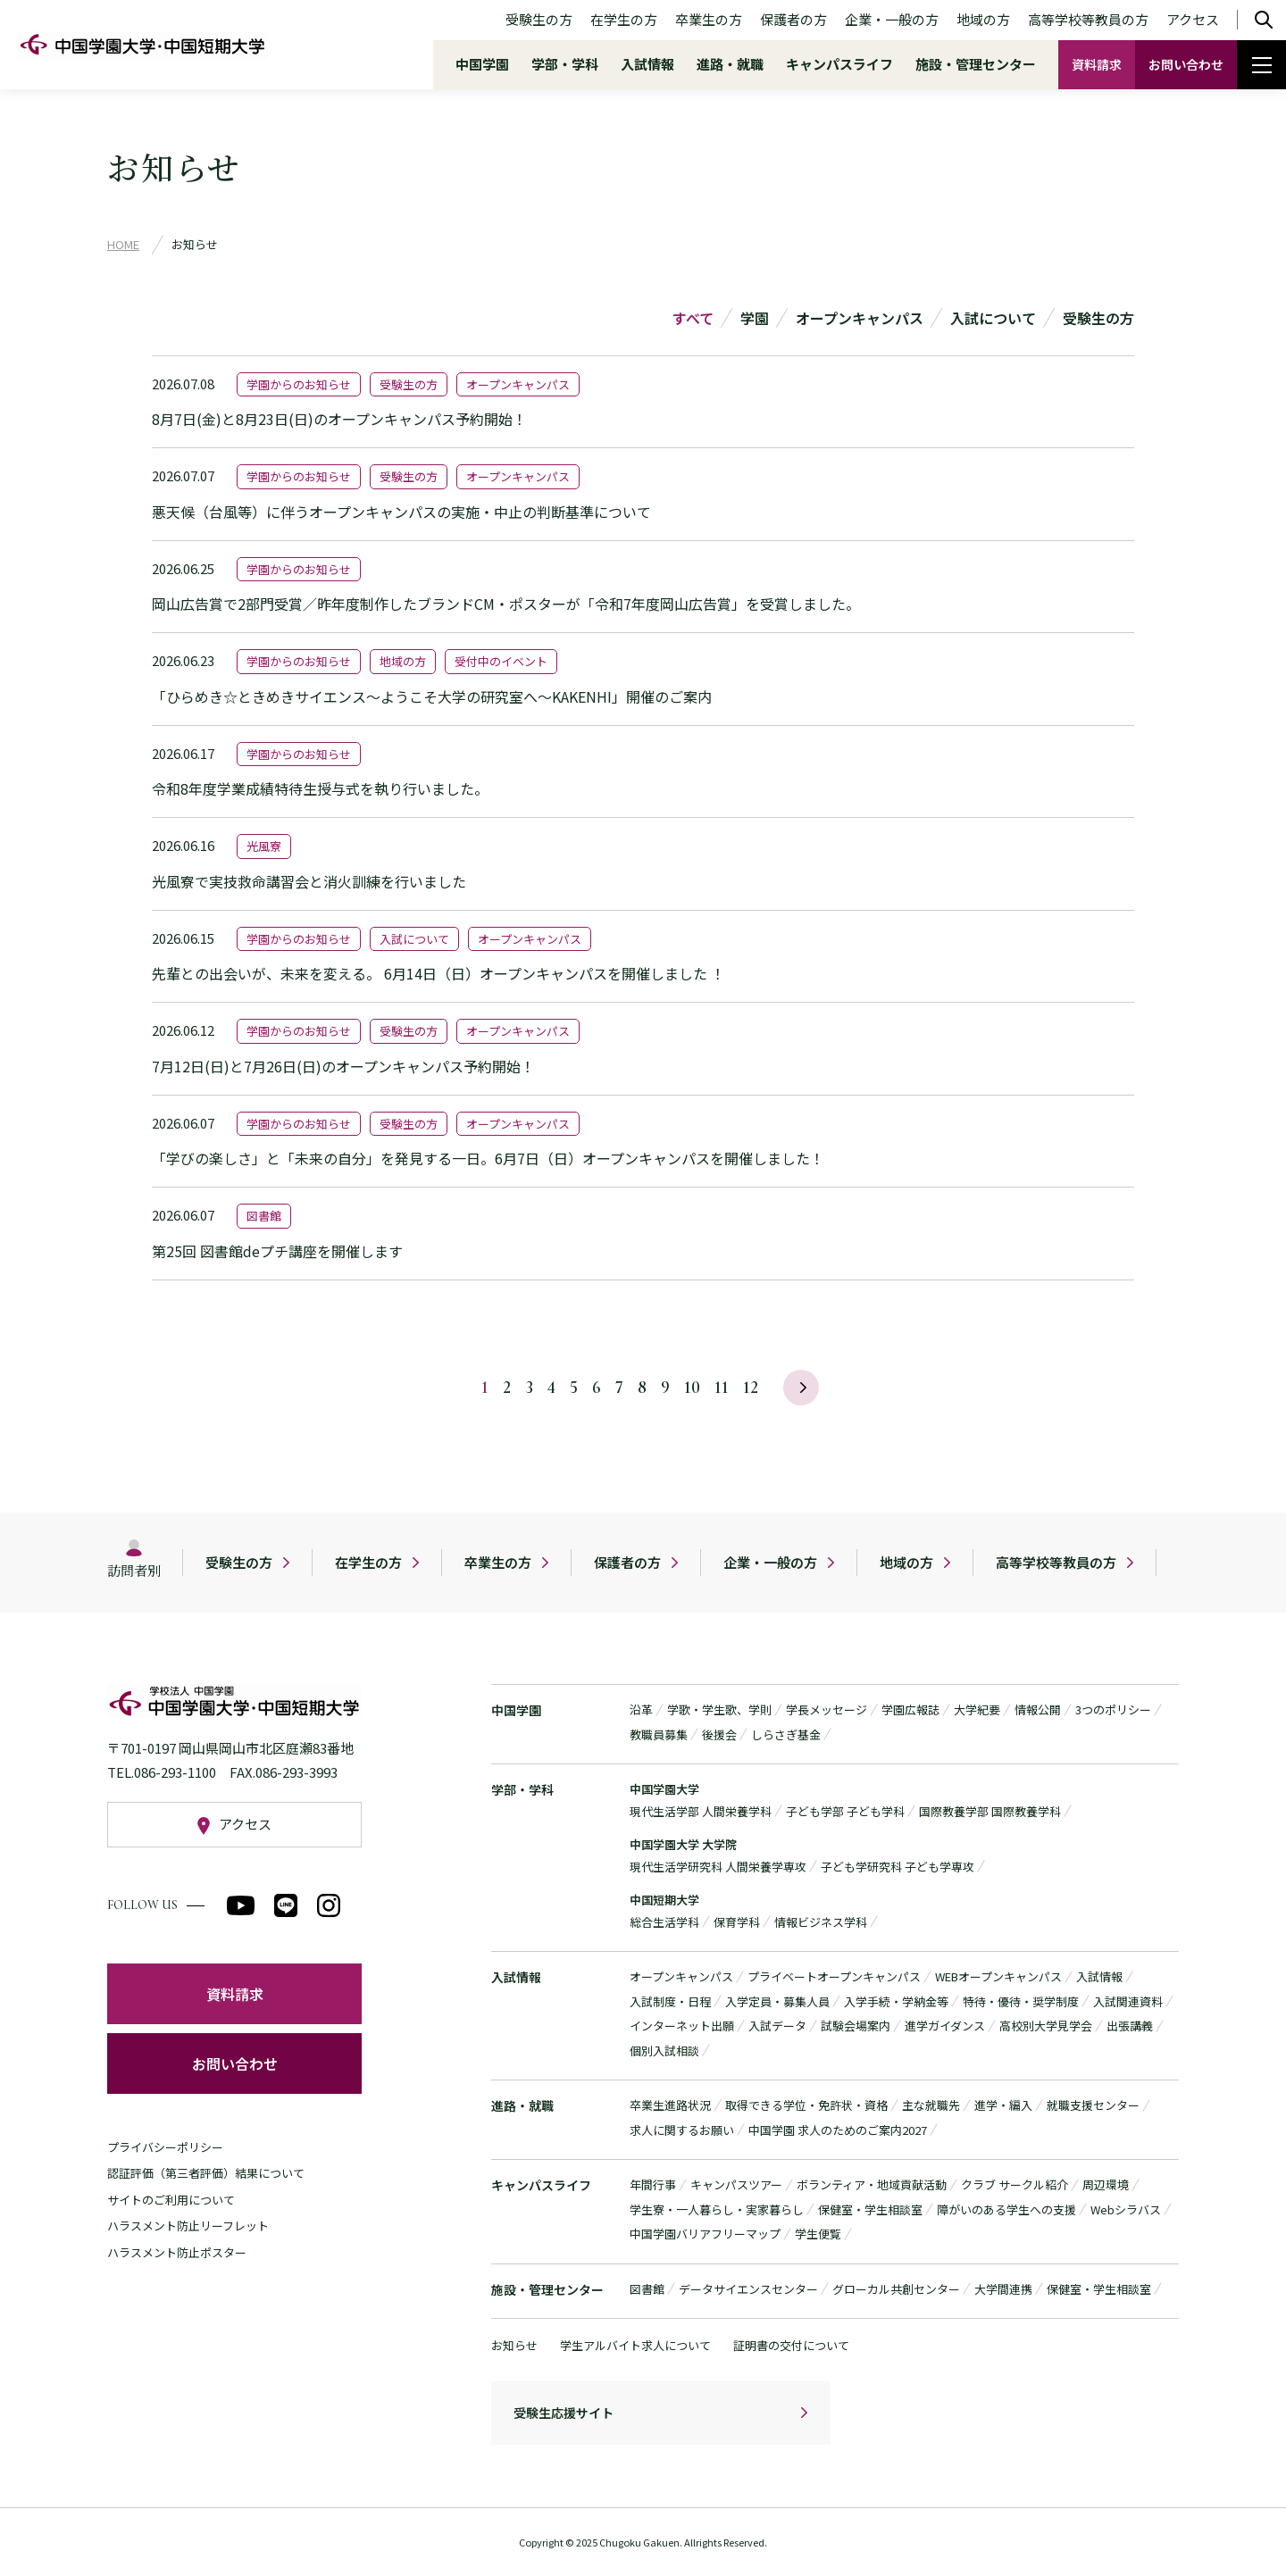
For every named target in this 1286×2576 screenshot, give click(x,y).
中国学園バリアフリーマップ (705, 2233)
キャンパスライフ (839, 63)
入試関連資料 (1128, 2001)
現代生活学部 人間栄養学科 (701, 1811)
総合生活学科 (664, 1921)
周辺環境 (1105, 2184)
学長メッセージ (826, 1709)
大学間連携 (1003, 2288)
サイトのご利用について (171, 2199)
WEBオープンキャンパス (998, 1976)
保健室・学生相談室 (870, 2209)
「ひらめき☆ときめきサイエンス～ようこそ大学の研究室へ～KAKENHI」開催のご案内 (432, 696)
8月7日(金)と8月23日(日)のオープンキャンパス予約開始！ (339, 418)
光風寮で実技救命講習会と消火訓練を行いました (309, 881)
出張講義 (1129, 2025)
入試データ (777, 2025)
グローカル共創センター (896, 2288)
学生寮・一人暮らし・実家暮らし (717, 2209)
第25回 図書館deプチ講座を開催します (277, 1251)
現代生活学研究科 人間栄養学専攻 (718, 1866)
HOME (123, 244)
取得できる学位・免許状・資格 (806, 2105)
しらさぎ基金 (786, 1734)
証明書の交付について (791, 2345)
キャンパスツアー (736, 2184)
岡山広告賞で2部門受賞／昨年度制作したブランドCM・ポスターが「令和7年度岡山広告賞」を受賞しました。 (506, 603)
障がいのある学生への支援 (1006, 2209)
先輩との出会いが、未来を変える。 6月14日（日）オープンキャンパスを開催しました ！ (438, 973)
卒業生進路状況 (670, 2105)
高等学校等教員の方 (1088, 19)
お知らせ (514, 2345)
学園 (754, 318)
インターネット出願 (682, 2025)
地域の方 (983, 19)
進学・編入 (1003, 2105)
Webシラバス (1125, 2209)
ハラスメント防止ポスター (176, 2252)
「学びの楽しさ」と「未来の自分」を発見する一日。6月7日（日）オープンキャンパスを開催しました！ (488, 1158)
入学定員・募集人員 (777, 2001)
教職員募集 (659, 1734)
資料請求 (1097, 64)
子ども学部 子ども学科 (845, 1811)
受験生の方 (538, 19)
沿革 (641, 1709)
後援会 (719, 1734)
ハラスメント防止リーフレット (188, 2225)
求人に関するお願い (682, 2130)
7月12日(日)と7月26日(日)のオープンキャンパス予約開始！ (343, 1066)
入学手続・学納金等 (896, 2001)
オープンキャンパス (859, 318)
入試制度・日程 (670, 2001)
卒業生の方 (708, 19)
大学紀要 (977, 1709)
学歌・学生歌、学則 (719, 1709)
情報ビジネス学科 (820, 1921)
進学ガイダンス (945, 2025)
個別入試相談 (664, 2050)
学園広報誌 (910, 1709)
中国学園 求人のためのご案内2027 (837, 2130)
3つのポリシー (1113, 1709)
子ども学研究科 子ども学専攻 (897, 1866)
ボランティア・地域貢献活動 (872, 2184)
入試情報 (647, 63)
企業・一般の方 (892, 19)
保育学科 (737, 1921)
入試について (993, 318)
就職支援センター (1093, 2105)
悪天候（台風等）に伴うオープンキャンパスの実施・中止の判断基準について (401, 511)
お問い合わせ (1185, 64)
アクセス (1192, 19)
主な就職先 (931, 2105)
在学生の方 (623, 19)
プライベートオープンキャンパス (834, 1976)
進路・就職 (730, 63)
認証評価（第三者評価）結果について (206, 2172)
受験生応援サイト (564, 2413)
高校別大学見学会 (1045, 2025)
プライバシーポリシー (165, 2146)
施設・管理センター (975, 63)
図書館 (647, 2288)
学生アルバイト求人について (635, 2345)
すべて (693, 318)
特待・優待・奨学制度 (1021, 2001)
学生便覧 (818, 2233)
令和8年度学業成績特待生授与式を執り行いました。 (320, 788)
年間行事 (653, 2184)
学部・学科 (564, 63)
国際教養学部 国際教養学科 (990, 1811)
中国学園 (482, 63)
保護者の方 (793, 19)
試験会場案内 (855, 2025)
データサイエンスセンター (748, 2288)
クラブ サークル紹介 (1014, 2184)
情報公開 (1038, 1709)
